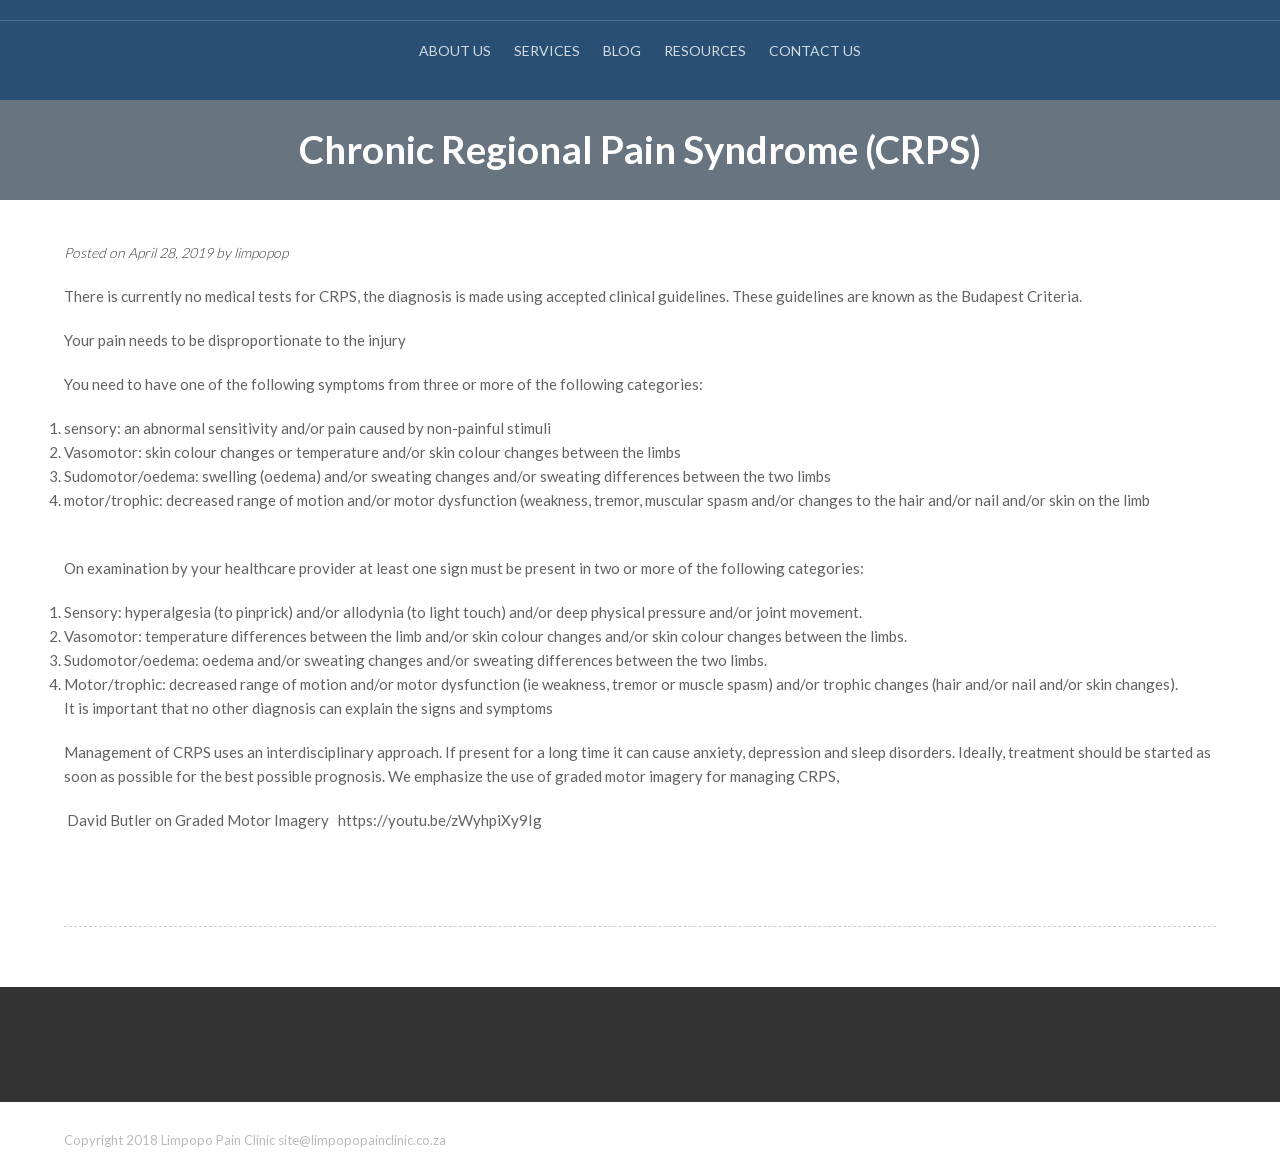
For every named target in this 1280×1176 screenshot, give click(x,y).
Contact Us (815, 50)
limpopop (261, 252)
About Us (455, 50)
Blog (622, 50)
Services (547, 50)
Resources (705, 50)
